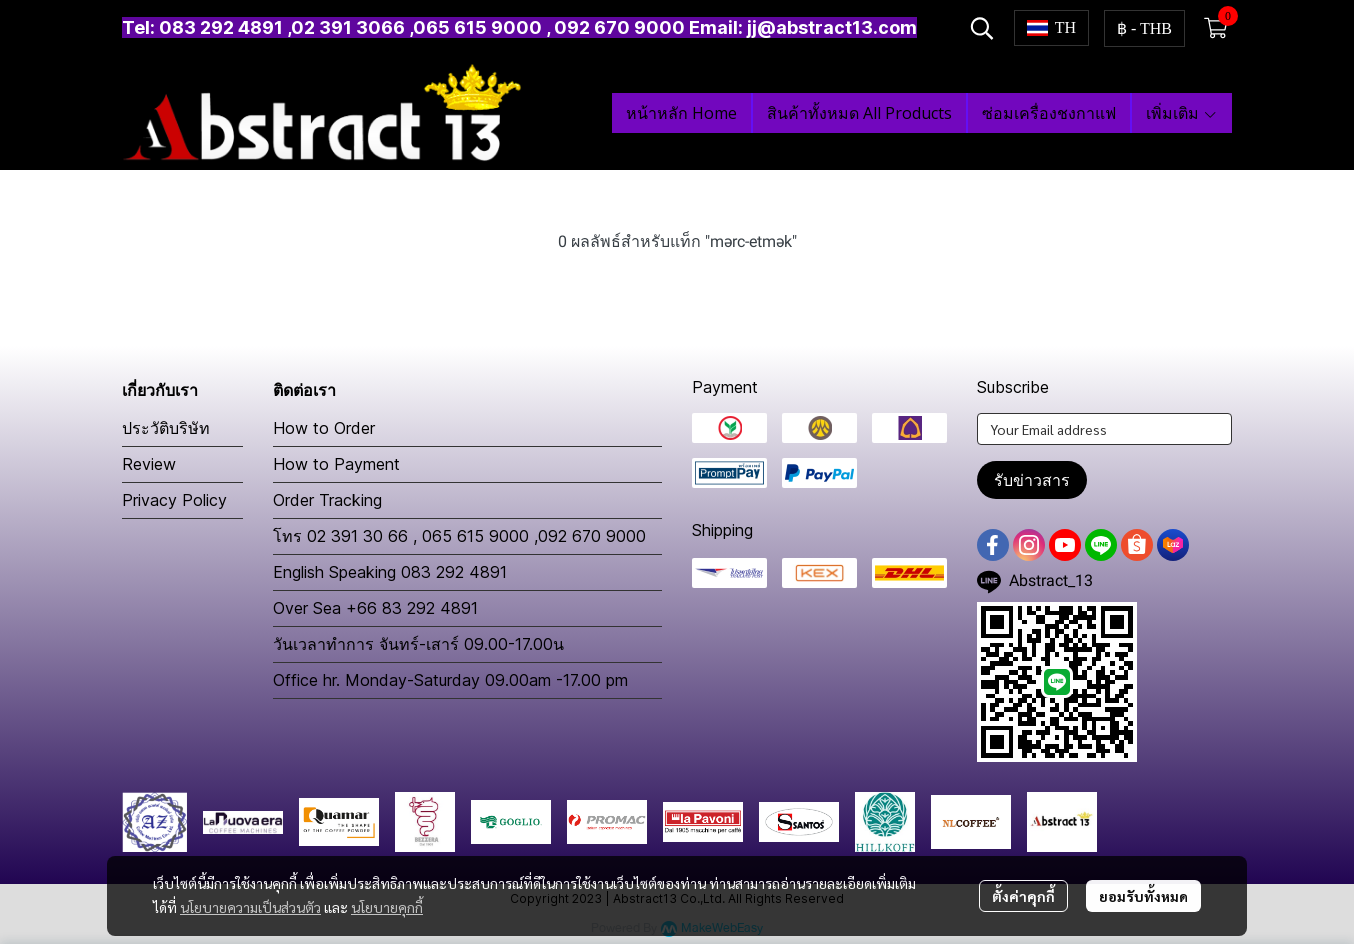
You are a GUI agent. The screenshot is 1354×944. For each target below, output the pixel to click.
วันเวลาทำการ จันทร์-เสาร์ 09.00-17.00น (418, 644)
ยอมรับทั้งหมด (1143, 896)
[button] (982, 28)
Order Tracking (327, 500)
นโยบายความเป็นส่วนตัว (250, 907)
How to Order (324, 428)
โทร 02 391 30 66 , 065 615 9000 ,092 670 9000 (459, 536)
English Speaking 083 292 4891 (390, 572)
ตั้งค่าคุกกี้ (1023, 896)
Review (149, 464)
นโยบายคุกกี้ (387, 907)
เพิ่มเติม (1182, 113)
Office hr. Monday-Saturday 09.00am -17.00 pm (450, 680)
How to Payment (336, 464)
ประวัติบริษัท (166, 428)
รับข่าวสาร (1032, 480)
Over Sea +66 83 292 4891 (375, 608)
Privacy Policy (174, 500)
